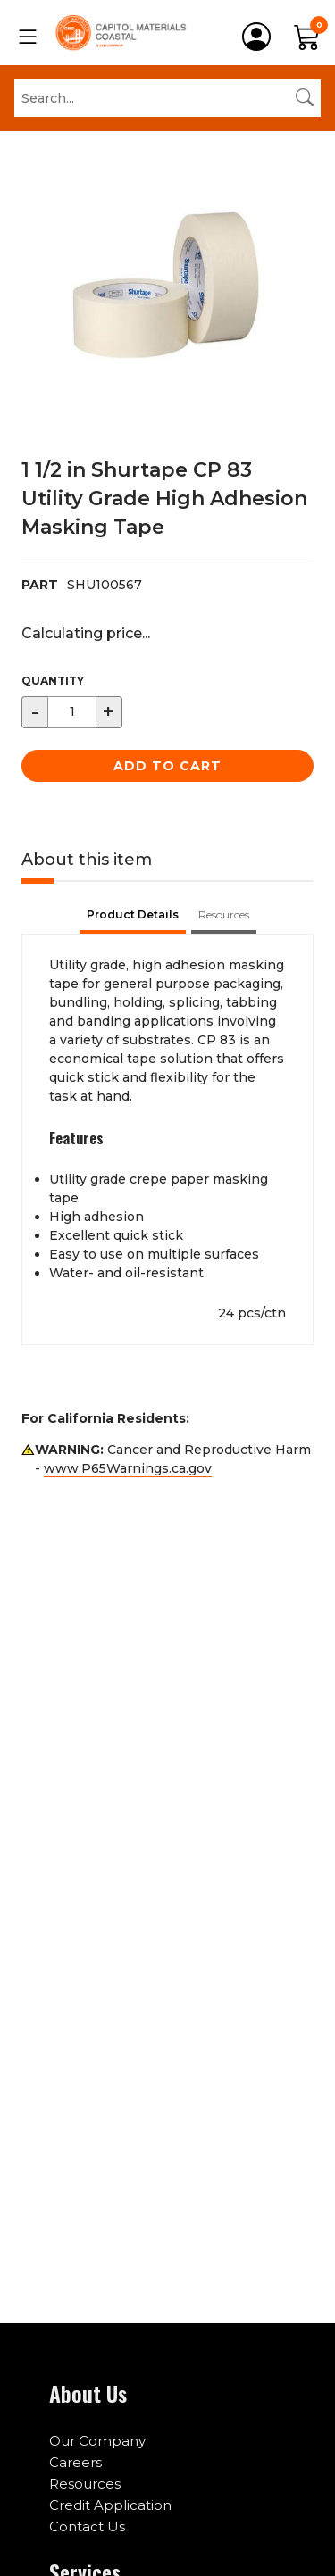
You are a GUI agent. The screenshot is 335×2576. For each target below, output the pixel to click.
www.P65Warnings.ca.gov (128, 1468)
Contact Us (87, 2526)
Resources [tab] (223, 914)
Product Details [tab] (133, 914)
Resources (85, 2483)
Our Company (97, 2440)
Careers (75, 2462)
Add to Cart (167, 766)
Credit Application (110, 2505)
